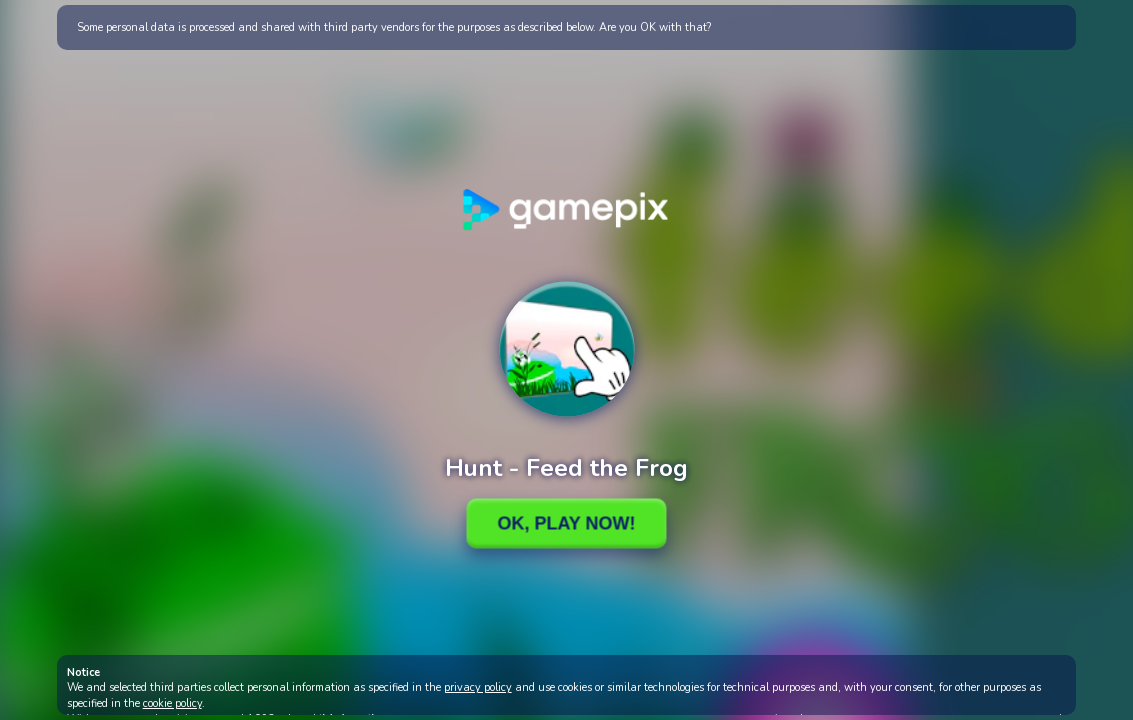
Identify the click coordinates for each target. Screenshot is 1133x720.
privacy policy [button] (478, 687)
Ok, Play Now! (566, 523)
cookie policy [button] (172, 703)
